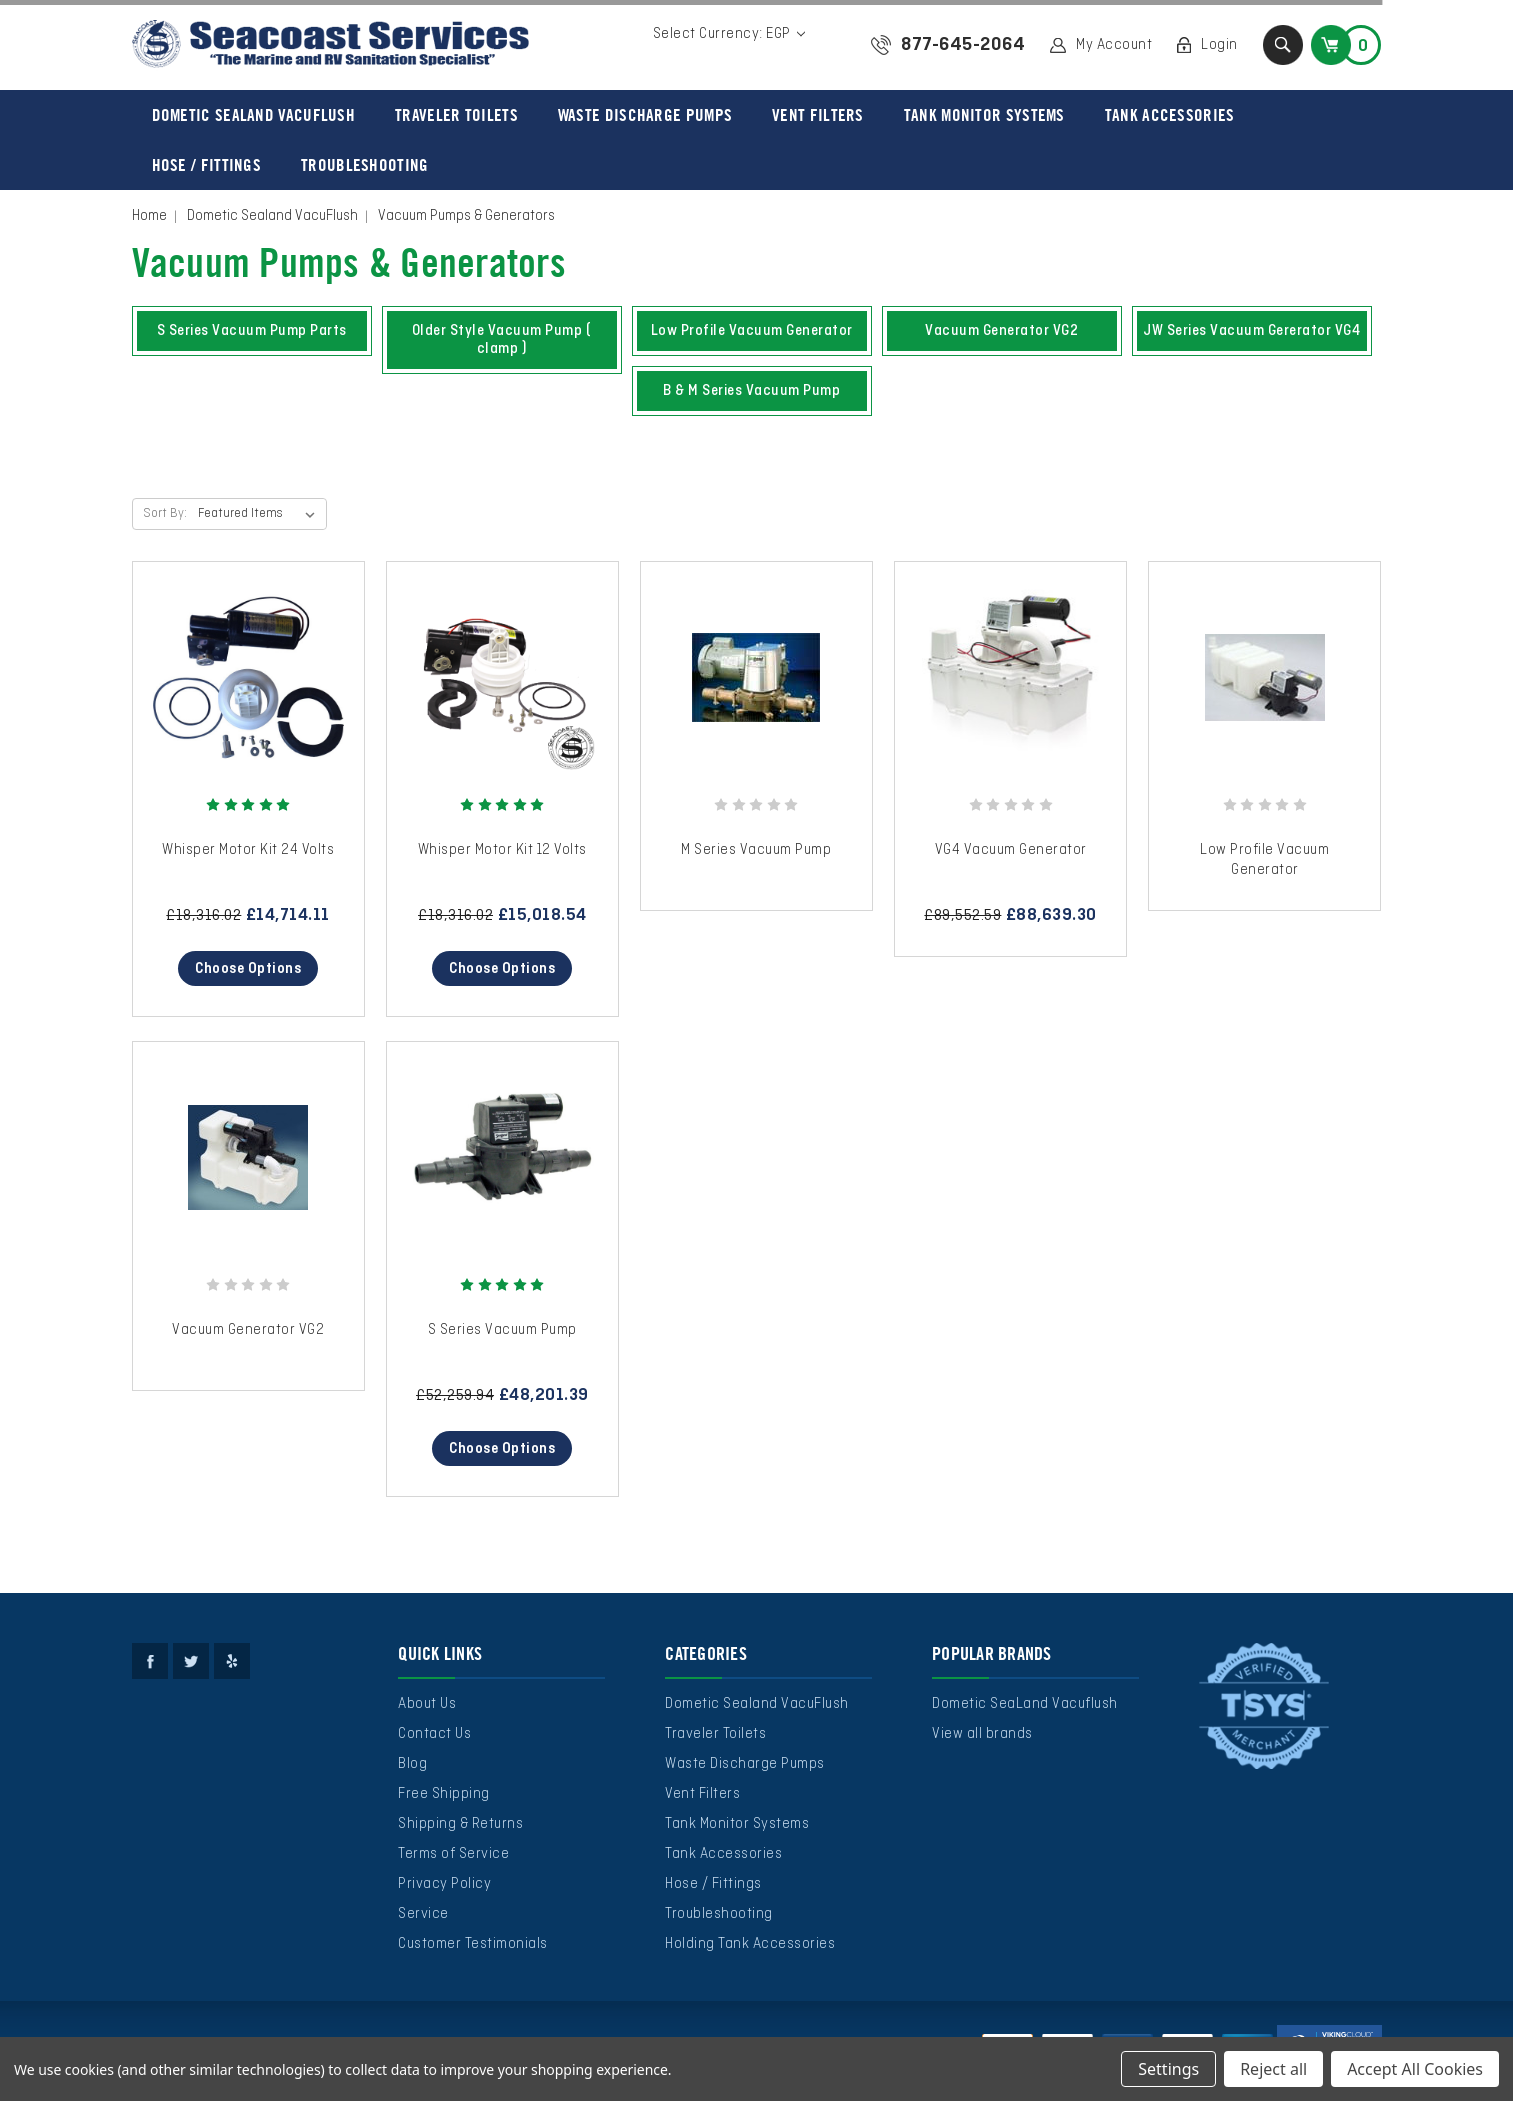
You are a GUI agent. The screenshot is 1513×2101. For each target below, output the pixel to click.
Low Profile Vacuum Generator (752, 331)
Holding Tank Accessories (750, 1944)
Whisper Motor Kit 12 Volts (502, 850)
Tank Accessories (1170, 115)
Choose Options (248, 969)
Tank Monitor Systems (984, 115)
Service (423, 1914)
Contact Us (434, 1734)
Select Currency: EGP (729, 34)
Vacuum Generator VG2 (1001, 331)
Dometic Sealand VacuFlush (254, 115)
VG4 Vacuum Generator (1011, 850)
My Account (1114, 45)
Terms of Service (453, 1854)
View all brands (982, 1734)
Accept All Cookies (1415, 2069)
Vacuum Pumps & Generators (466, 216)
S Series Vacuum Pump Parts (252, 331)
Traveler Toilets (456, 115)
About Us (427, 1704)
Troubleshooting (365, 165)
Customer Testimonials (473, 1944)
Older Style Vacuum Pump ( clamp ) (502, 340)
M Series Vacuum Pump (756, 850)
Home (149, 216)
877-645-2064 (963, 45)
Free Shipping (444, 1794)
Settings (1168, 2069)
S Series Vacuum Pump (502, 1330)
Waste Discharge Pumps (645, 115)
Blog (412, 1764)
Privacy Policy (444, 1884)
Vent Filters (818, 115)
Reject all (1273, 2069)
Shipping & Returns (460, 1824)
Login (1219, 45)
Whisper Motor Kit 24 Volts (248, 850)
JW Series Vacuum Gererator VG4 (1251, 331)
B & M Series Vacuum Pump (751, 391)
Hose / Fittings (207, 165)
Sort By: (165, 514)
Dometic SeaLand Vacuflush (1025, 1704)
